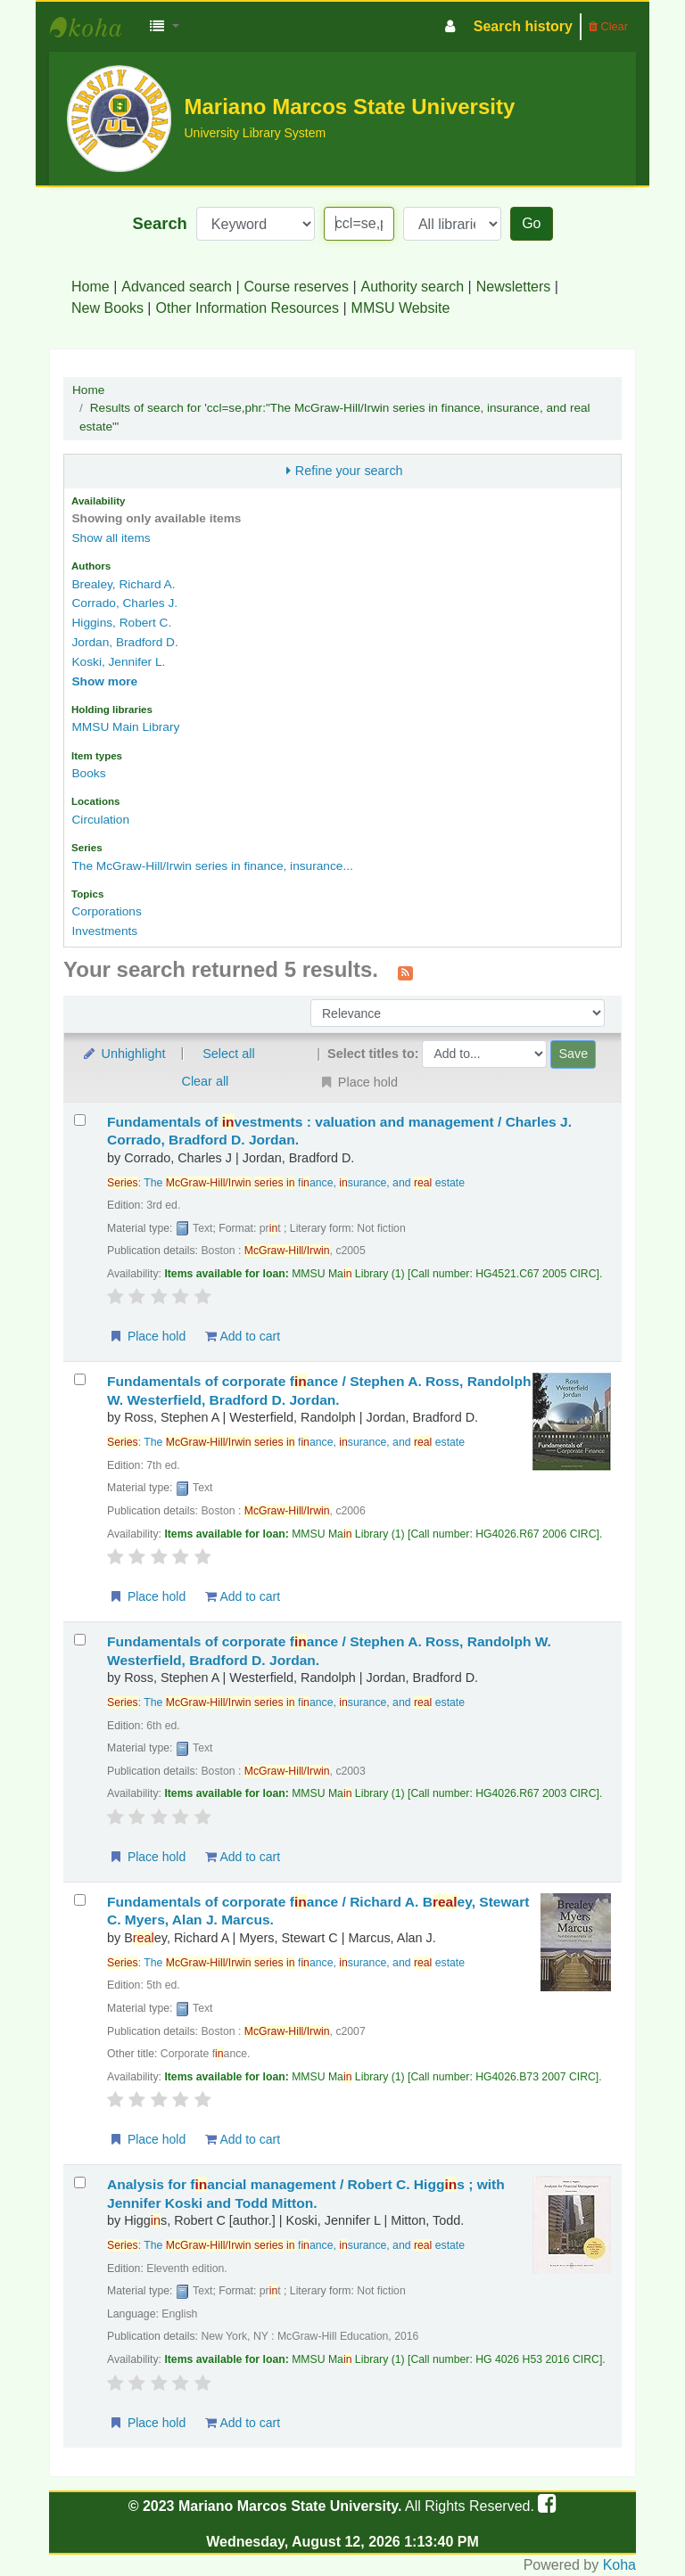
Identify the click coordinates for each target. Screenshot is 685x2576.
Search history (523, 26)
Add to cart (242, 1336)
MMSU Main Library (125, 727)
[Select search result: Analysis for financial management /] (80, 2182)
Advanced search (176, 286)
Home (90, 286)
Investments (104, 931)
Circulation (100, 819)
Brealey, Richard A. (123, 584)
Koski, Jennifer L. (118, 662)
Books (88, 773)
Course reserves (296, 286)
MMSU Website (400, 308)
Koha (619, 2564)
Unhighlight (123, 1053)
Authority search (413, 286)
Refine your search (349, 471)
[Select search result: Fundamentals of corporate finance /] (80, 1379)
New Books (107, 308)
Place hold (147, 1336)
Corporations (106, 911)
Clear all (205, 1081)
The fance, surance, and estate (304, 1183)
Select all (228, 1053)
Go (531, 223)
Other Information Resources (247, 308)
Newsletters (513, 286)
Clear (608, 26)
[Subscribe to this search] (405, 972)
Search (160, 223)
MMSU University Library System (94, 27)
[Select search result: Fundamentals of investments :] (80, 1120)
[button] (164, 27)
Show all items (110, 538)
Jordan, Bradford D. (124, 642)
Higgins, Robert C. (121, 622)
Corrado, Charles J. (124, 603)
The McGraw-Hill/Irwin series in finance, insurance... (211, 866)
